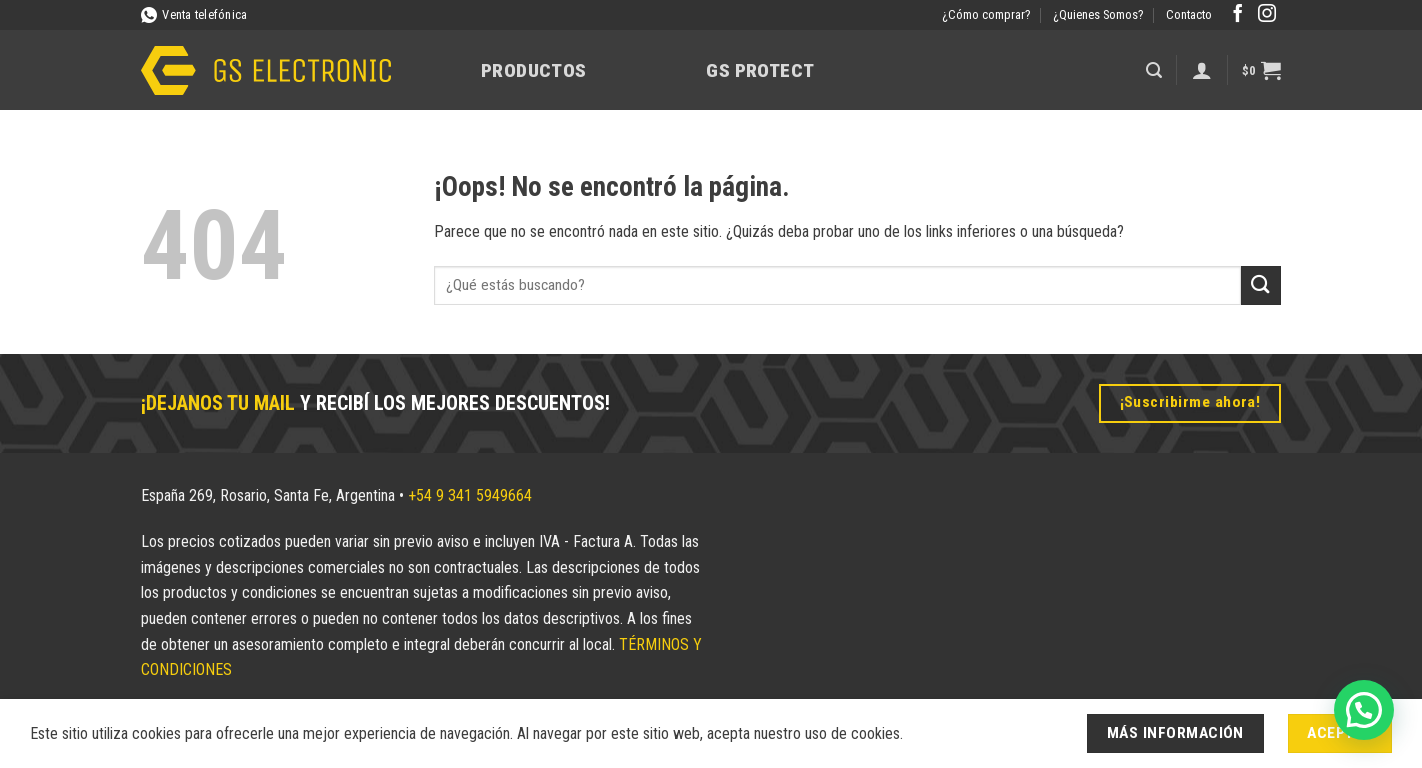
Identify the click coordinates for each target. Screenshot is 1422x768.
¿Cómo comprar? (986, 14)
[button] (1154, 70)
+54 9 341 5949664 (470, 495)
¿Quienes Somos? (1098, 14)
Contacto (1189, 14)
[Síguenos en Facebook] (1238, 15)
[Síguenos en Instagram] (1267, 15)
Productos (533, 70)
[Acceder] (1202, 70)
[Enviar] (1261, 285)
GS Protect (760, 70)
